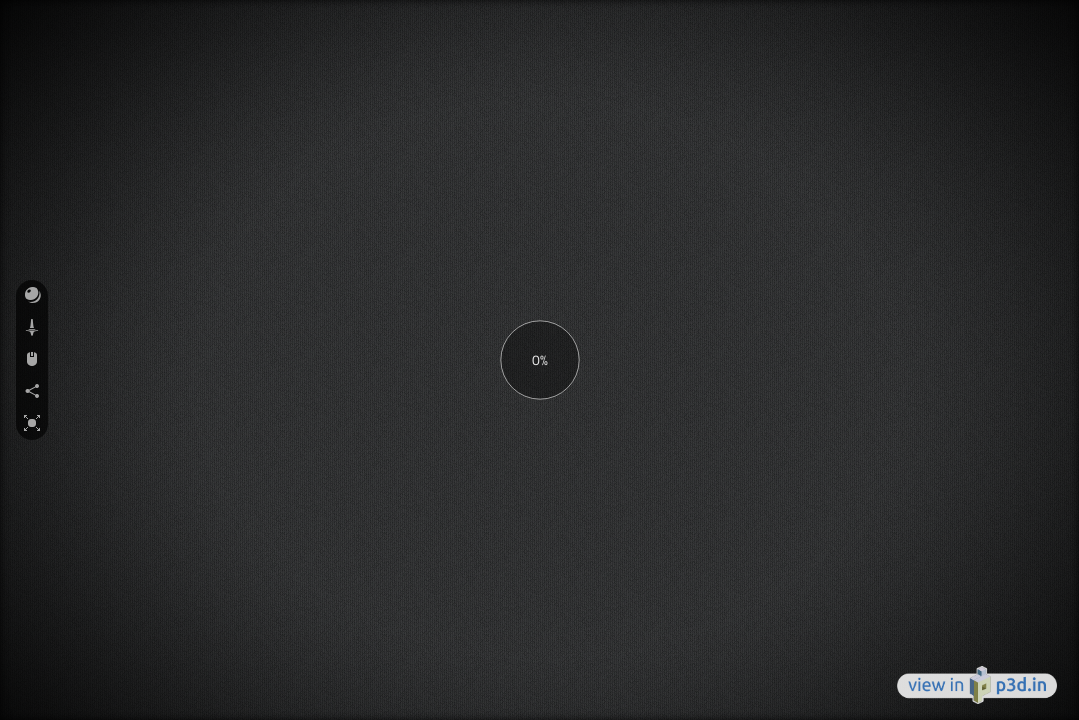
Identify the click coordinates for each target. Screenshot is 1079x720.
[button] (32, 296)
